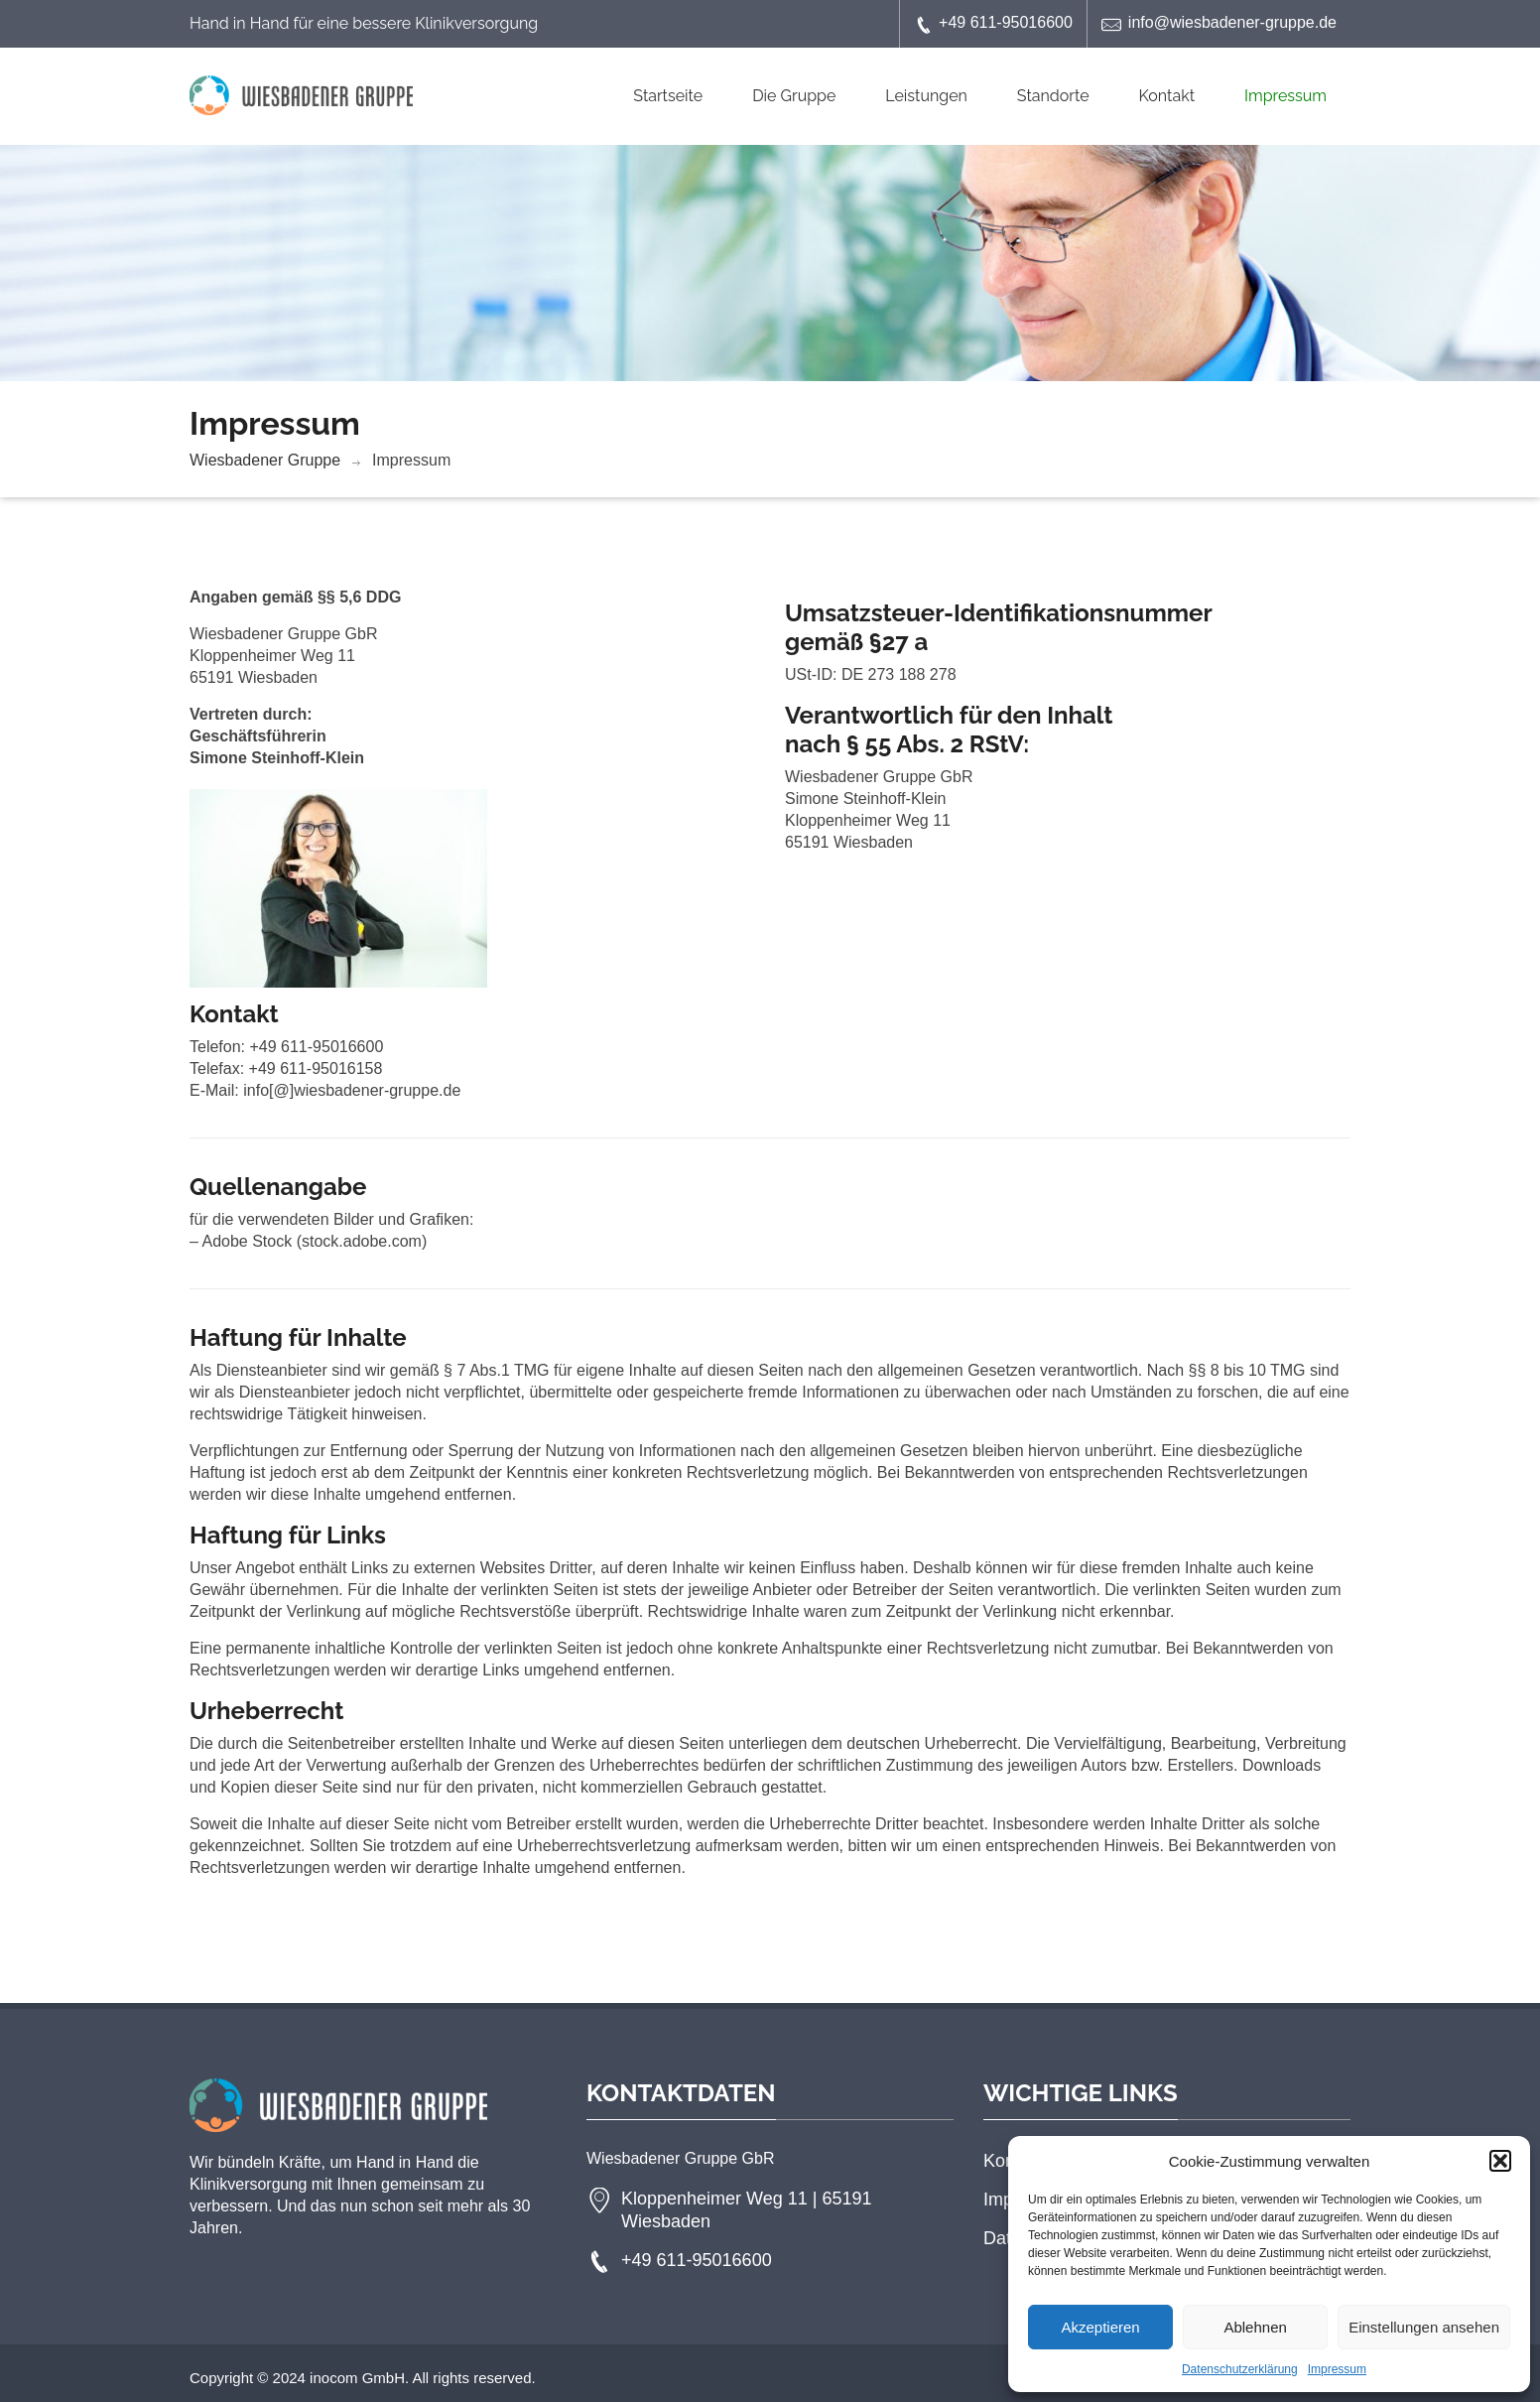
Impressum (1337, 2369)
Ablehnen (1254, 2327)
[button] (1500, 2161)
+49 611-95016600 (993, 24)
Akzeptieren (1100, 2327)
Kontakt (1167, 95)
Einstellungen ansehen (1423, 2327)
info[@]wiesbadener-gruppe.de (351, 1090)
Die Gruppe (793, 95)
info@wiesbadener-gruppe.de (1219, 24)
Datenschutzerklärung (1240, 2369)
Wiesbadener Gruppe (265, 460)
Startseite (668, 95)
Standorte (1053, 95)
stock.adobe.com (362, 1241)
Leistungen (926, 95)
